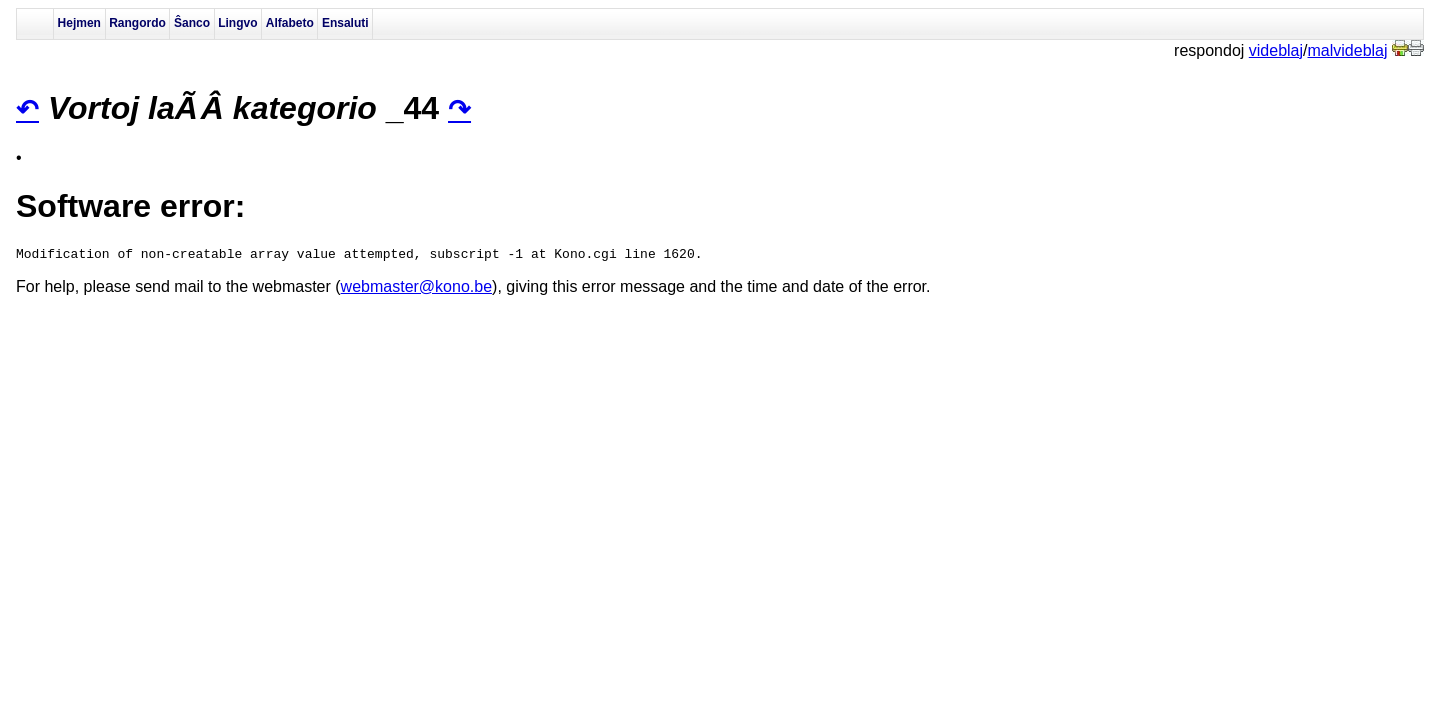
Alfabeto (290, 23)
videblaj (1276, 50)
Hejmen (79, 23)
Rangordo (137, 23)
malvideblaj (1348, 50)
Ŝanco (192, 23)
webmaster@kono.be (416, 289)
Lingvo (237, 23)
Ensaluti (345, 23)
